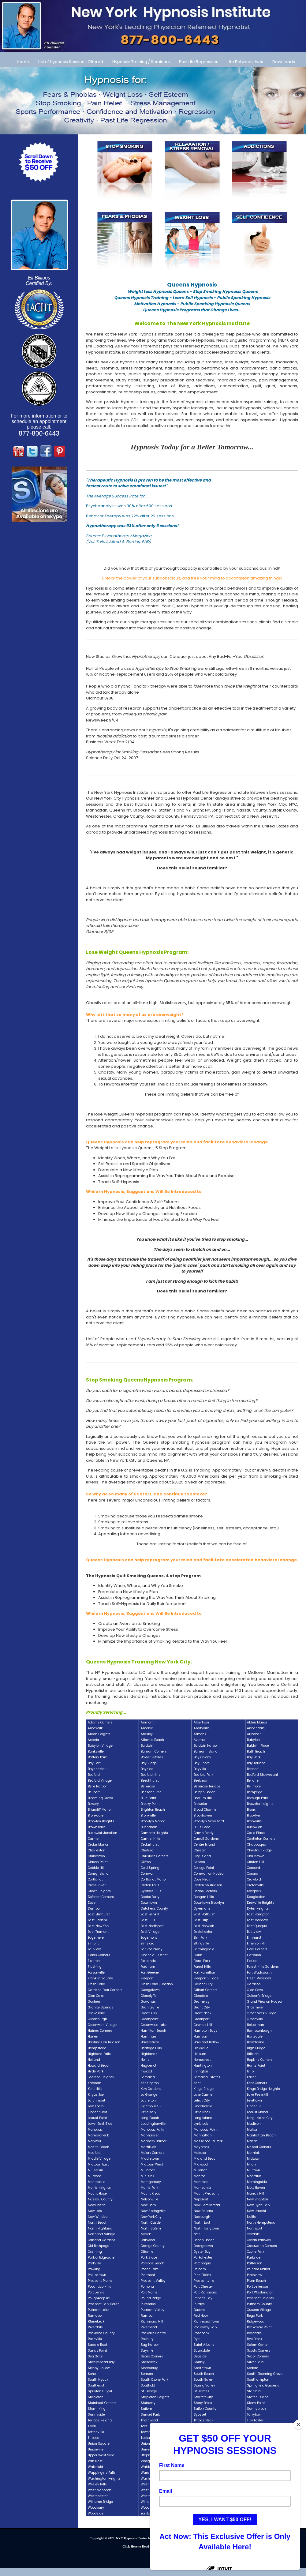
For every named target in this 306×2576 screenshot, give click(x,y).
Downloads (283, 62)
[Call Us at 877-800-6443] (153, 26)
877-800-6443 (39, 433)
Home (23, 62)
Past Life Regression (198, 62)
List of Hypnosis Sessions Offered (70, 62)
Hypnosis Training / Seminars (141, 62)
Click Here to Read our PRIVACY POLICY (153, 2546)
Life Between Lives (245, 62)
